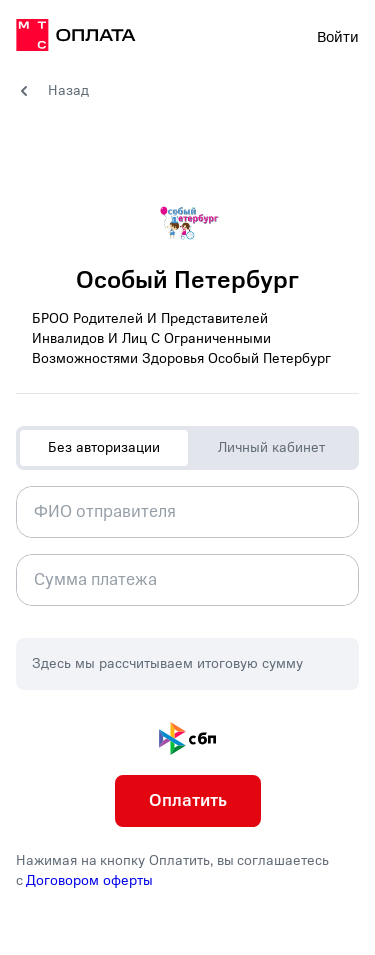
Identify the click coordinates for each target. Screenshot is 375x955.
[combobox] (187, 512)
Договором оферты (89, 880)
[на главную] (76, 38)
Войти (338, 37)
